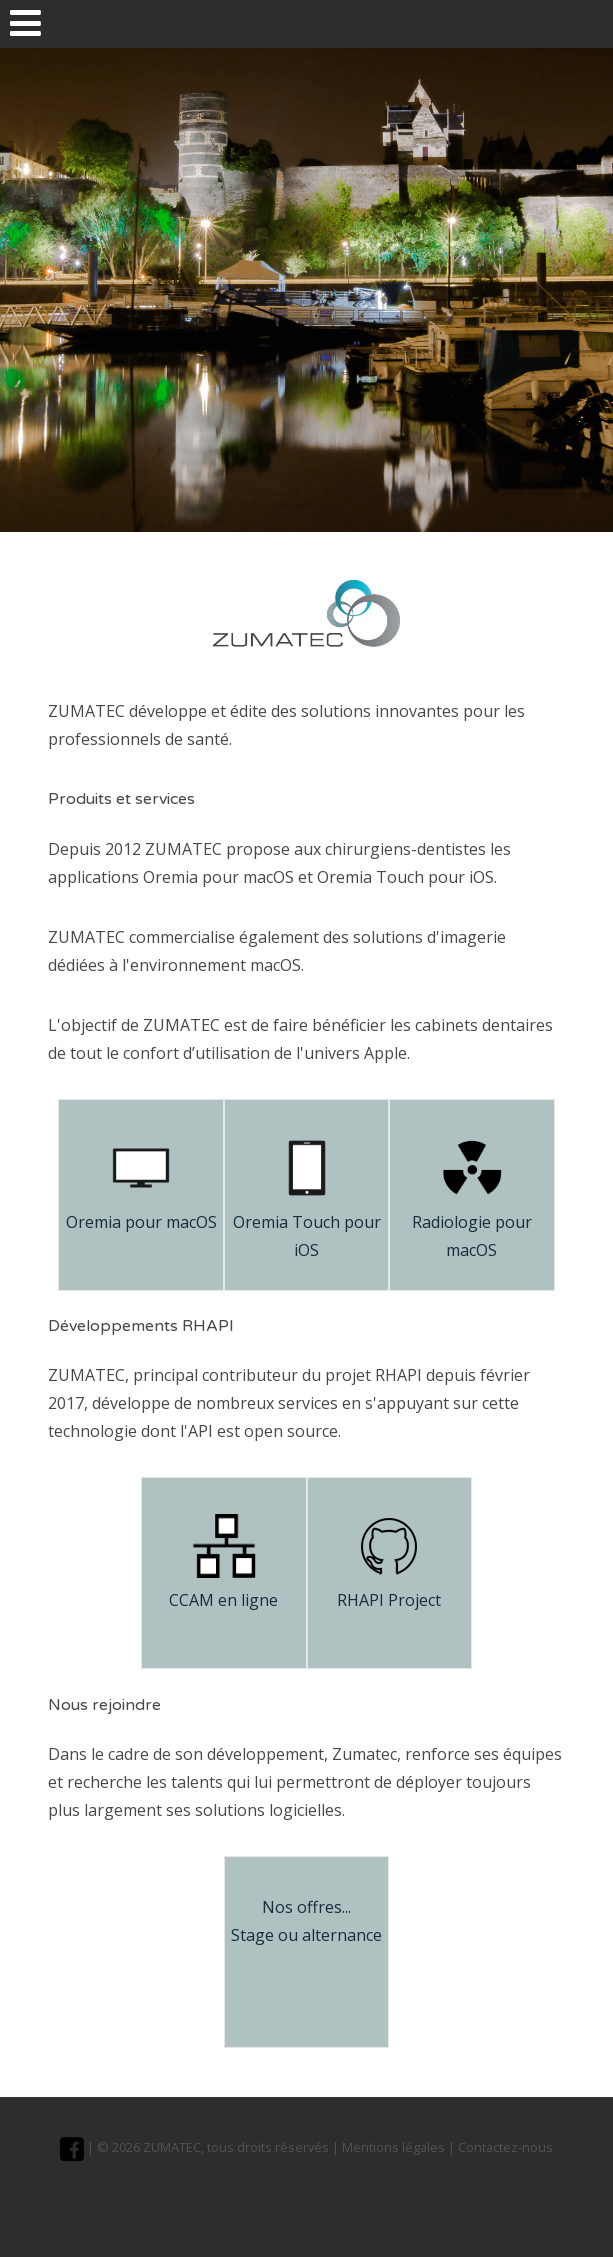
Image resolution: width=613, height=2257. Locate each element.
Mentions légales (393, 2147)
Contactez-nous (505, 2147)
